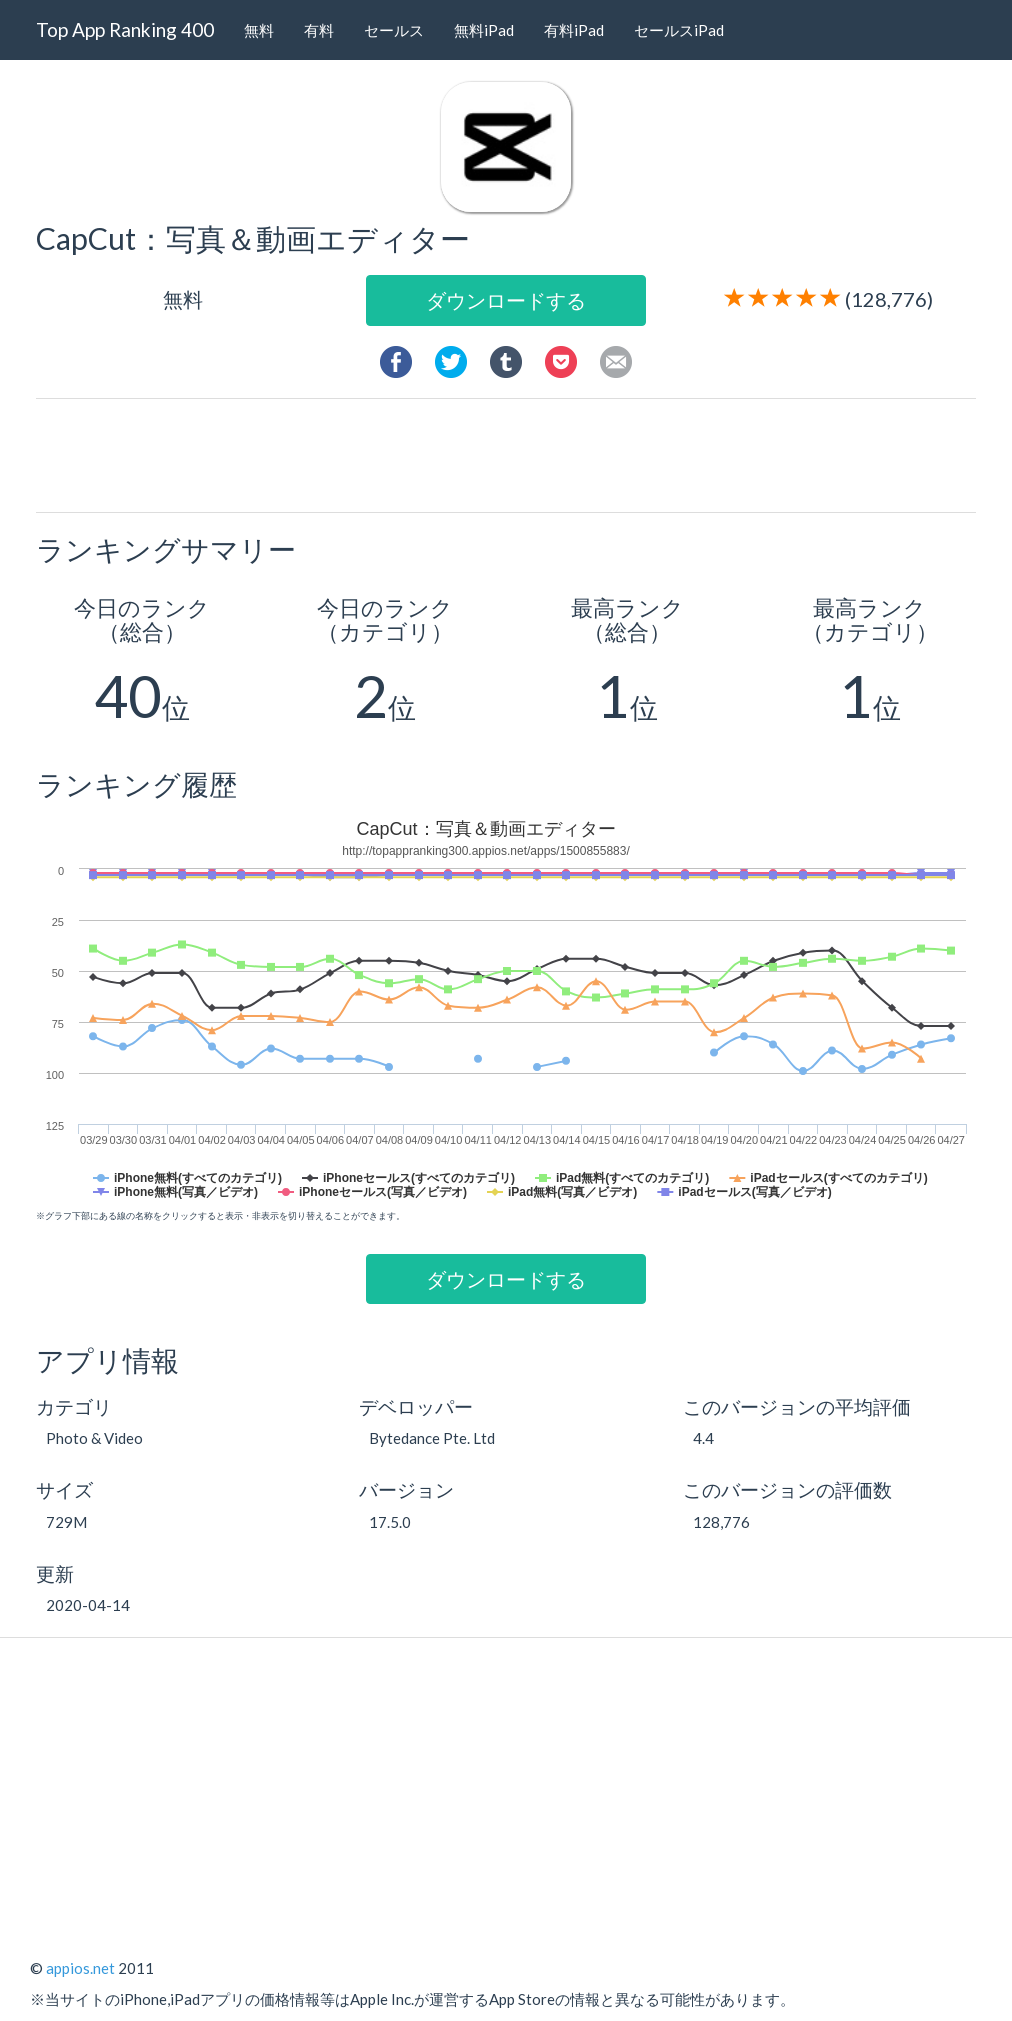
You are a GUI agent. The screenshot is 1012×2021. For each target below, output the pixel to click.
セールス (394, 30)
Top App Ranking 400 (125, 29)
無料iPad (484, 30)
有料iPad (574, 30)
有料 (319, 30)
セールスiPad (679, 30)
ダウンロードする (506, 300)
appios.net (80, 1968)
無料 (259, 30)
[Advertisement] (514, 454)
